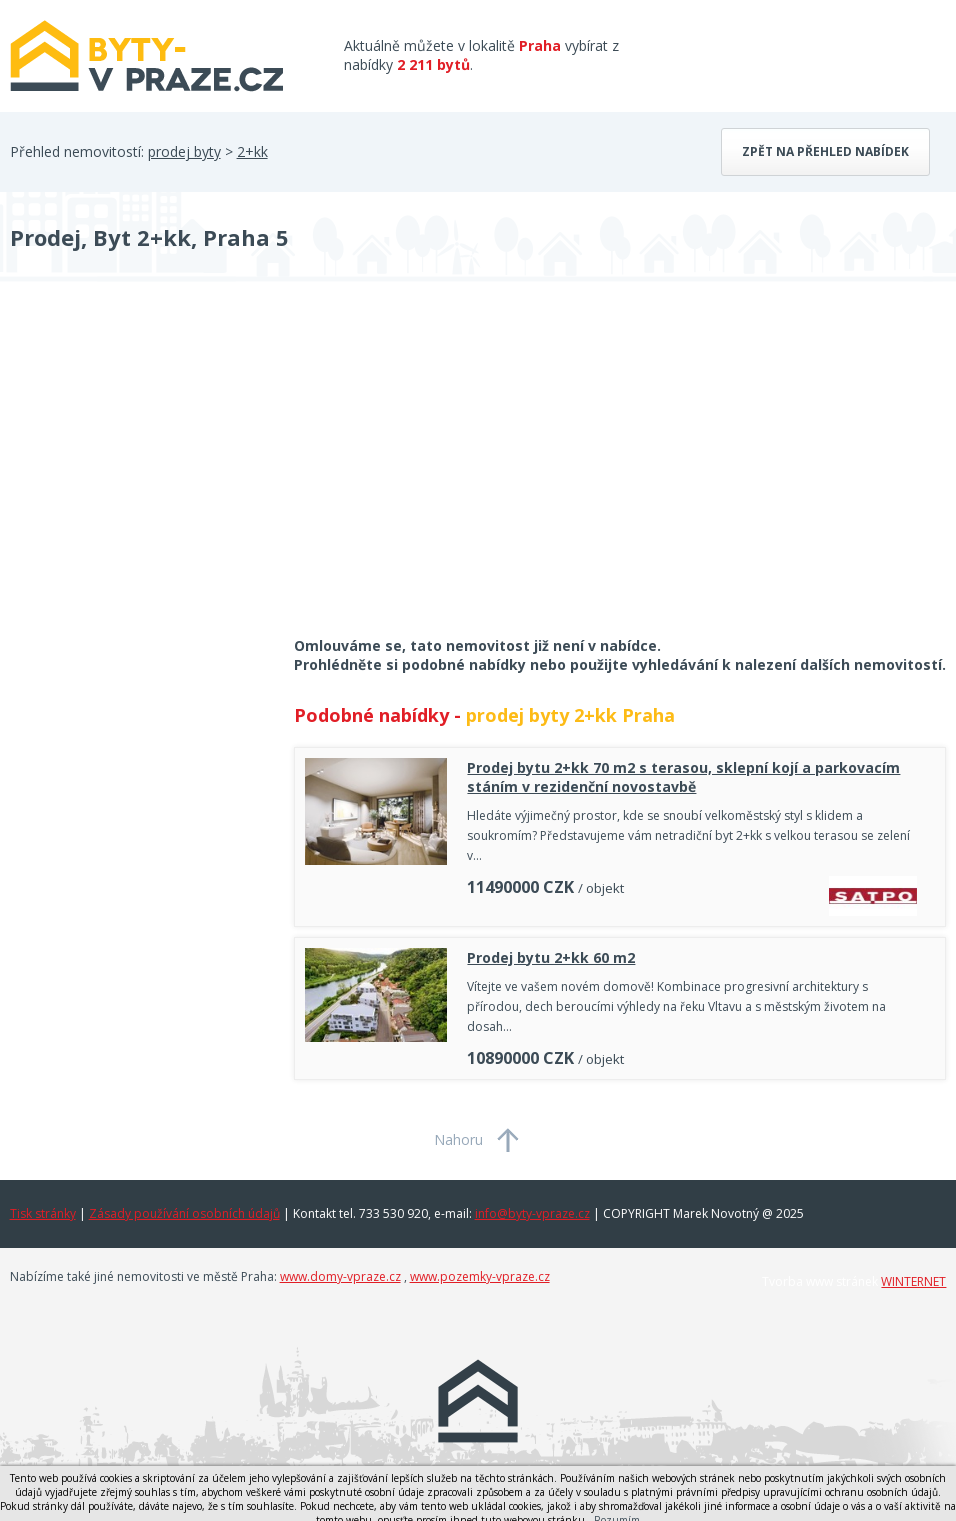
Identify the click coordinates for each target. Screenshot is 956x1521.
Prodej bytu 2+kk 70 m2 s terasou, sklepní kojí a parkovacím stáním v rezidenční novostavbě (683, 777)
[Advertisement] (160, 472)
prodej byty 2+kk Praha (570, 715)
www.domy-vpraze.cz (340, 1276)
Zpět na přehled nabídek (825, 151)
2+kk (252, 151)
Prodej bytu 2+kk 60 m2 (551, 957)
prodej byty (184, 151)
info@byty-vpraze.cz (532, 1213)
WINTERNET (913, 1281)
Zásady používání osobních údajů (184, 1213)
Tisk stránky (43, 1213)
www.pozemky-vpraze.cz (480, 1276)
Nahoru (458, 1139)
